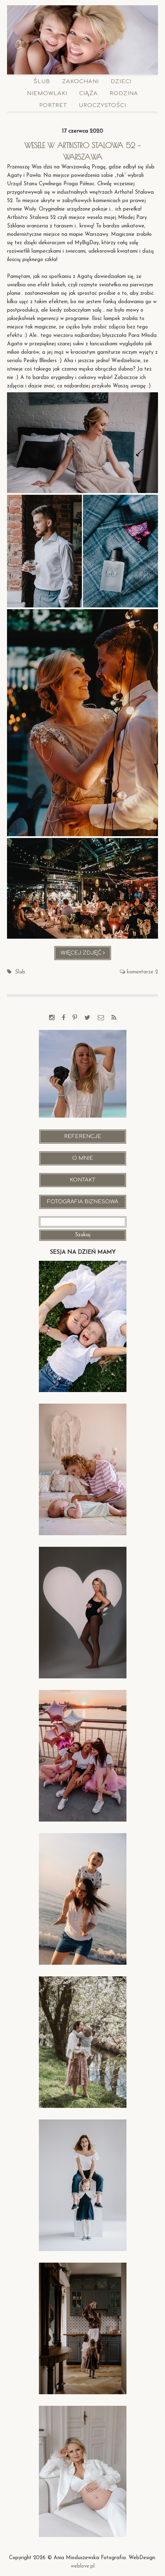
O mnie (82, 1158)
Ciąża (88, 93)
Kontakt (82, 1180)
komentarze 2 (142, 972)
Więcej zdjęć (86, 954)
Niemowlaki (47, 93)
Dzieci (121, 82)
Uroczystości (102, 105)
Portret (53, 105)
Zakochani (80, 82)
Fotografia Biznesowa (82, 1202)
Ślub (42, 82)
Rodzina (124, 93)
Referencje (82, 1136)
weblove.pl (83, 2566)
